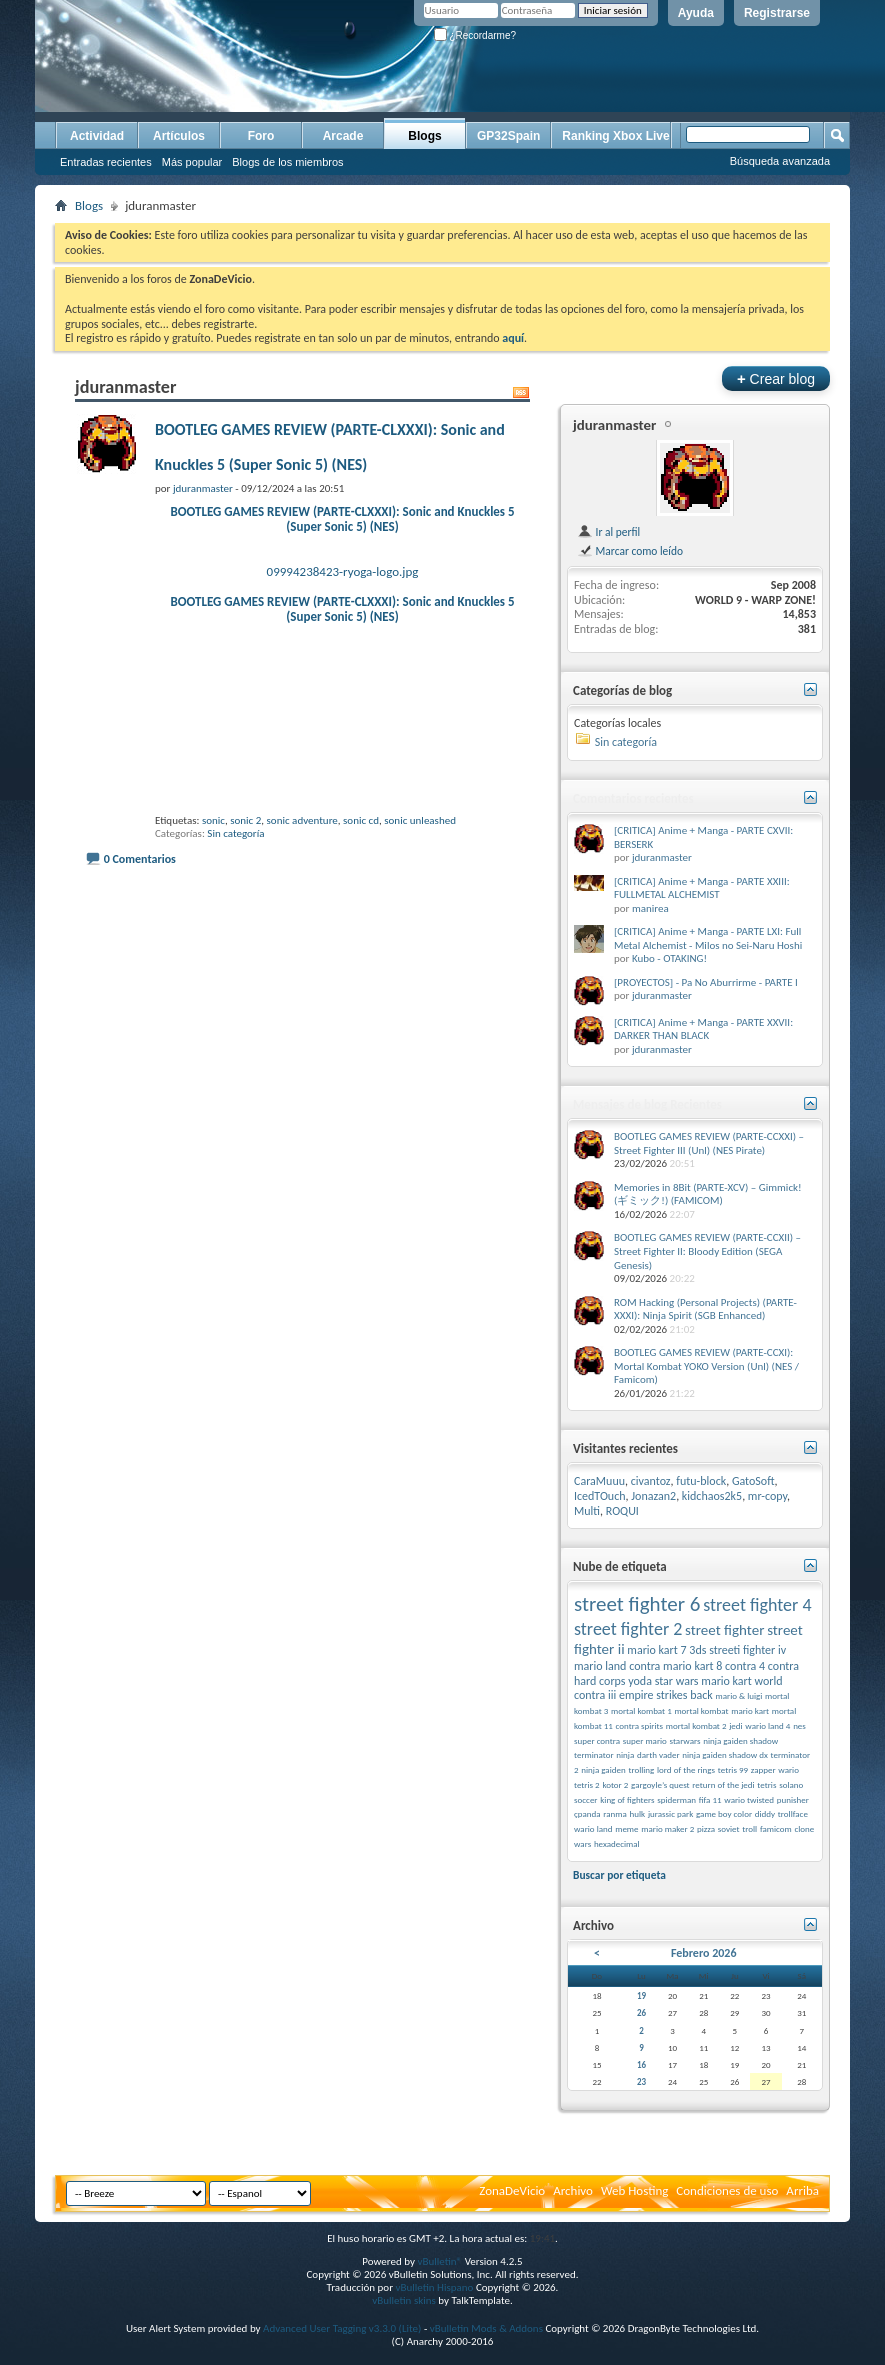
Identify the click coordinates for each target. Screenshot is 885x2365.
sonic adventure (302, 820)
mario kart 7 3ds (666, 1650)
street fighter (724, 1630)
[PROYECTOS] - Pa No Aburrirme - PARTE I (706, 982)
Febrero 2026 (704, 1953)
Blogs (424, 136)
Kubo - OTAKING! (669, 958)
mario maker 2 (667, 1828)
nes (799, 1725)
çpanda (587, 1813)
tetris (766, 1784)
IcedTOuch (600, 1496)
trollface (793, 1813)
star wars (677, 1681)
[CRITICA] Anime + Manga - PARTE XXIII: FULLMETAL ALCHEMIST (702, 888)
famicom (776, 1828)
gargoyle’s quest (660, 1784)
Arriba (802, 2190)
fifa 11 (710, 1799)
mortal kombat (701, 1710)
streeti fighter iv (747, 1650)
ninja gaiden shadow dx (725, 1754)
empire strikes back (666, 1695)
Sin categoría (235, 833)
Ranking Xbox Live (615, 136)
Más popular (192, 162)
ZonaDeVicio (512, 2190)
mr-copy (767, 1496)
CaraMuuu (599, 1481)
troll (749, 1828)
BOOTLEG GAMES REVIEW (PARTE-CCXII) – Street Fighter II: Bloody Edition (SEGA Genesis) (707, 1251)
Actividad (97, 136)
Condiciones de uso (727, 2190)
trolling (641, 1769)
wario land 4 (767, 1725)
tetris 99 (733, 1769)
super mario (645, 1740)
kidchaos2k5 (712, 1496)
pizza (706, 1828)
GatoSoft (753, 1481)
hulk (638, 1813)
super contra (597, 1740)
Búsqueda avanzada (780, 161)
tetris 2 (587, 1784)
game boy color (724, 1813)
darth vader (658, 1754)
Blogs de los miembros (287, 162)
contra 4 (745, 1666)
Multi (587, 1511)
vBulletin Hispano (435, 2287)
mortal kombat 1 (641, 1710)
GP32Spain (508, 136)
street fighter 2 (628, 1629)
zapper (763, 1769)
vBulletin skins (404, 2300)
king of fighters (627, 1799)
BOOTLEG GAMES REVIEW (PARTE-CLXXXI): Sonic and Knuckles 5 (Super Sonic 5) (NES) (342, 519)
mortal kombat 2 (696, 1725)
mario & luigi (739, 1695)
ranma (615, 1813)
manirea (650, 908)
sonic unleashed (420, 820)
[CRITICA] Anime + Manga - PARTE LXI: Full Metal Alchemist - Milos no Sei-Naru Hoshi (708, 938)
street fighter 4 (757, 1605)
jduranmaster (614, 425)
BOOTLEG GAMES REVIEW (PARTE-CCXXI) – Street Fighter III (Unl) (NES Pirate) (709, 1143)
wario (788, 1769)
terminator (594, 1754)
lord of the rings (686, 1769)
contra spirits (640, 1725)
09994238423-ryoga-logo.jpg (343, 571)
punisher (793, 1799)
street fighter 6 (637, 1604)
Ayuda (696, 13)
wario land (593, 1828)
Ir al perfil (608, 532)
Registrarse (777, 13)
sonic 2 (245, 820)
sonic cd (361, 820)
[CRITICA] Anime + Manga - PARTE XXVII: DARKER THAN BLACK (703, 1029)
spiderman (676, 1799)
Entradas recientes (106, 162)
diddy (765, 1813)
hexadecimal (617, 1843)
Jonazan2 (653, 1496)
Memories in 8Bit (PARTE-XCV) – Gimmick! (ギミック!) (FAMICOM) (708, 1194)
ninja (625, 1754)
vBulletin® (439, 2261)
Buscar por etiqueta (619, 1875)
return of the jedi (723, 1784)
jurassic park (670, 1813)
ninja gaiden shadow (740, 1740)
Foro (261, 136)
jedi (735, 1725)
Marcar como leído (630, 551)
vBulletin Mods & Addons (486, 2328)
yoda (640, 1681)
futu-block (701, 1481)
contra (644, 1666)
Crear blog (776, 378)
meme (626, 1828)
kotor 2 (615, 1784)
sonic (213, 820)
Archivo (573, 2190)
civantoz (651, 1481)
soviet (729, 1828)
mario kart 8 (692, 1666)
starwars (685, 1740)
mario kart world (741, 1681)
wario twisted (749, 1799)
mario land (600, 1666)
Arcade (343, 136)
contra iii (595, 1695)
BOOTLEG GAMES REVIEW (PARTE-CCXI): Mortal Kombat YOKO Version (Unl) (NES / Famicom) (706, 1366)
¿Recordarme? (475, 35)
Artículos (179, 136)
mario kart (750, 1710)
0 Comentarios (140, 859)
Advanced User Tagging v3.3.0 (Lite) (342, 2328)
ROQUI (622, 1511)
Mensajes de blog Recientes (647, 1104)
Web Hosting (634, 2190)
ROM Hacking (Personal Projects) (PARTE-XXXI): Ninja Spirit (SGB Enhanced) (705, 1309)
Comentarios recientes (633, 798)
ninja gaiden (603, 1769)
